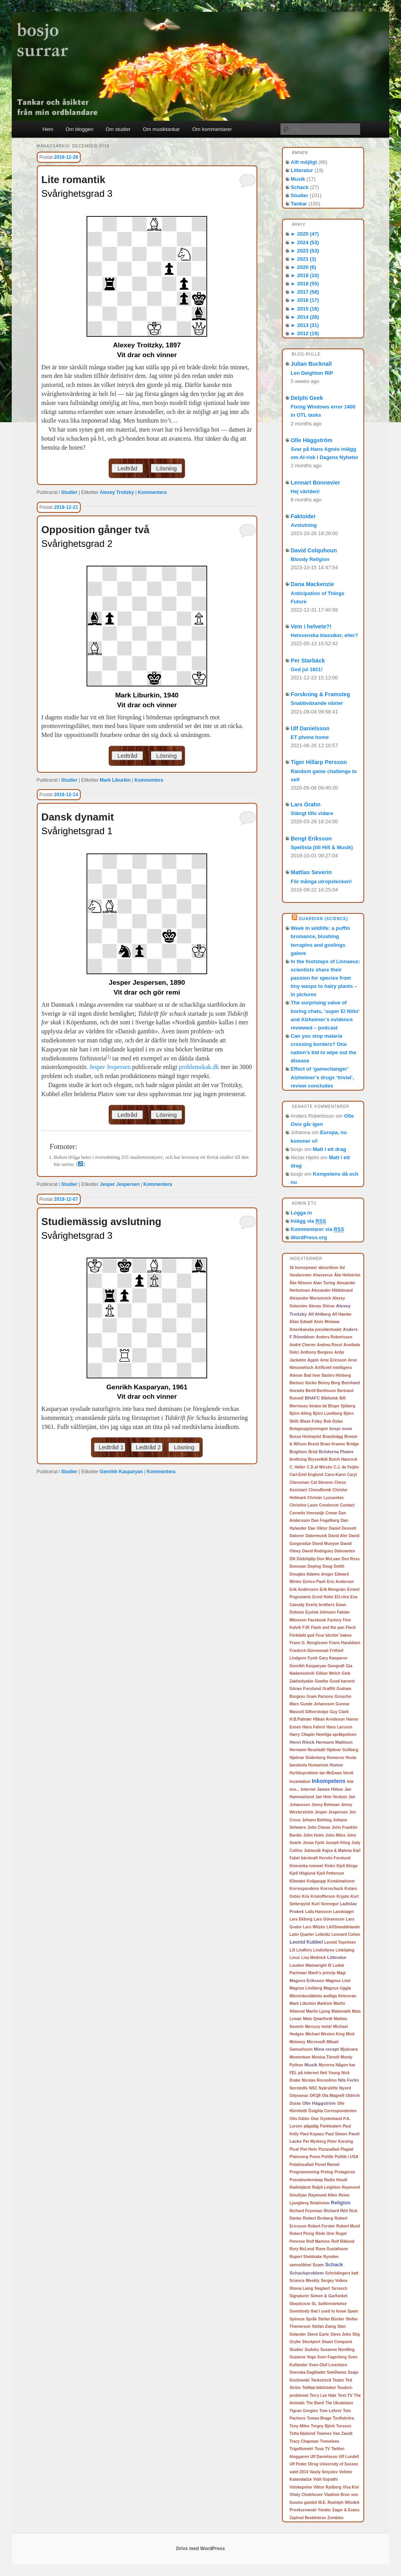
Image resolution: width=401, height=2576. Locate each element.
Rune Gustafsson (332, 2249)
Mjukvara (349, 2049)
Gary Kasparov (333, 1658)
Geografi (336, 1665)
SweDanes (336, 2372)
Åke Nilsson (300, 1283)
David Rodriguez (317, 1551)
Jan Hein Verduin (331, 1797)
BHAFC (312, 1398)
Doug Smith (333, 1566)
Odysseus (298, 2095)
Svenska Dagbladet (307, 2372)
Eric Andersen (340, 1581)
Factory (334, 1620)
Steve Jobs (340, 2334)
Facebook (317, 1620)
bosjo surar (340, 1428)
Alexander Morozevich (310, 1298)
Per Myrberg (314, 2141)
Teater (338, 2380)
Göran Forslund (305, 1688)
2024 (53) (305, 242)
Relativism (319, 2203)
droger (327, 1574)
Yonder (324, 2510)
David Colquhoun (314, 550)
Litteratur (302, 170)
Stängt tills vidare (312, 813)
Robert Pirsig (301, 2233)
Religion (340, 2203)
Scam (318, 2264)
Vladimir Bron (337, 2494)
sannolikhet (300, 2265)
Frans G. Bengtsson (308, 1643)
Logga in (301, 1213)
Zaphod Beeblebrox (307, 2518)
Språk (311, 2319)
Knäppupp (316, 1881)
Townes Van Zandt (334, 2433)
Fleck (351, 1627)
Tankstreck (321, 2380)
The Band (315, 2403)
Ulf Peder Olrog (303, 2464)
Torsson (343, 2426)
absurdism (328, 1267)
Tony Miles (299, 2426)
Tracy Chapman (303, 2441)
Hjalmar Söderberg (307, 1757)
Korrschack (331, 1888)
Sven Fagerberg (332, 2357)
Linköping (345, 1950)
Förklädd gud (301, 1635)
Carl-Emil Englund (306, 1474)
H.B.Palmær (300, 1719)
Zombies (335, 2518)
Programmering (304, 2172)
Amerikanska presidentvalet (315, 1329)
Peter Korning (340, 2141)
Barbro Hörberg (336, 1375)
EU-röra (342, 1597)
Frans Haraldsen (344, 1643)
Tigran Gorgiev (303, 2411)
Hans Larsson (339, 1727)
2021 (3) (303, 259)
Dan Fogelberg (325, 1520)
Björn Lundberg (327, 1413)
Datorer (296, 1535)
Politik (327, 2157)
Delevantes (344, 1551)
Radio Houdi (335, 2180)
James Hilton (330, 1789)
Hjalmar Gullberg (342, 1750)
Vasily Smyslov (323, 2472)
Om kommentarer (212, 129)
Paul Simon (336, 2134)
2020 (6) (303, 267)
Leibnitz (322, 1934)
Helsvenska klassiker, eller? (324, 635)
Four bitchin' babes (334, 1635)
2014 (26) (305, 317)
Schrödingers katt (341, 2273)
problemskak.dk (199, 1067)
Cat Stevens (322, 1482)
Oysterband (331, 2119)
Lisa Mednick (313, 1957)
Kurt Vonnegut (325, 1904)
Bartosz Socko (302, 1383)
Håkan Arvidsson (329, 1719)
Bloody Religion (310, 559)
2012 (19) (305, 333)
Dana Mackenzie (312, 584)
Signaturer (299, 2296)
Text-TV (345, 2395)
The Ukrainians (339, 2403)
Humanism (318, 1765)
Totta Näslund (302, 2433)
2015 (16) (305, 309)
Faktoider (303, 516)
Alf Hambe (341, 1314)
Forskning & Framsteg (320, 694)
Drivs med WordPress (200, 2548)
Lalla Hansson (318, 1912)
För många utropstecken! (321, 881)
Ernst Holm (322, 1597)
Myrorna (326, 2065)
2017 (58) (305, 292)
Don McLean (328, 1559)
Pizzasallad (328, 2149)
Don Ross (350, 1559)
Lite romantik (73, 179)
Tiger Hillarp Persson (319, 762)
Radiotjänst (300, 2187)
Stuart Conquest (337, 2342)
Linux (294, 1957)
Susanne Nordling (337, 2349)
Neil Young (330, 2073)
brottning (298, 1459)
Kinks (330, 1866)
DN (292, 1559)
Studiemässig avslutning (101, 1221)
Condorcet (329, 1505)
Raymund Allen (322, 2195)
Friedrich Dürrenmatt (308, 1650)
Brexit (313, 1444)
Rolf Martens (318, 2241)
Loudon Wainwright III (310, 1965)
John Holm (313, 1835)
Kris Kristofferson (318, 1896)
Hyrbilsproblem (303, 1773)
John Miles (335, 1835)
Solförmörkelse (332, 2304)
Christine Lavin (303, 1505)
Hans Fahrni (313, 1727)
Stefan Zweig (324, 2326)
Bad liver (312, 1375)
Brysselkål (317, 1459)
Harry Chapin (301, 1734)
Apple (313, 1360)
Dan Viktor (317, 1528)
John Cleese (319, 1827)
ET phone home (310, 737)
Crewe (331, 1513)
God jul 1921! (307, 669)
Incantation (299, 1781)
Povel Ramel (327, 2164)
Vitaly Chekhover (306, 2494)
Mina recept (326, 2049)
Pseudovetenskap (306, 2180)
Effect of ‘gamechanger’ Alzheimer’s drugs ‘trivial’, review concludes (322, 1077)
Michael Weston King (325, 2034)
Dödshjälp (305, 1559)
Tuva (319, 2449)
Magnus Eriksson (306, 1980)
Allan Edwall (300, 1322)
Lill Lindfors (300, 1950)
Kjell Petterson (330, 1873)
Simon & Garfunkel (329, 2295)
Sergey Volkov (334, 2280)
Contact (347, 1505)
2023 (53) (305, 251)
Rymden (330, 2257)
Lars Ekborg (300, 1919)
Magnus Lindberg (305, 1988)
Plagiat (346, 2149)
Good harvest (342, 1681)
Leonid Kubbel (306, 1942)
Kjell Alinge (347, 1866)
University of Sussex (339, 2464)
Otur (315, 2119)
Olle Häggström (311, 440)
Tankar (299, 204)
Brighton (298, 1451)
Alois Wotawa (327, 1322)
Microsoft (316, 2041)
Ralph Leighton (326, 2187)
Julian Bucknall (311, 364)
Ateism (295, 1375)
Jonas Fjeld (313, 1843)
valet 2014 (298, 2472)
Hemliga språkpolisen (336, 1734)
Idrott (348, 1773)
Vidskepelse (300, 2487)
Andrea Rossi (329, 1345)
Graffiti (328, 1688)
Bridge (353, 1444)
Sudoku (312, 2349)
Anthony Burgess (316, 1352)
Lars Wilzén (314, 1927)
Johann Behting (317, 1820)
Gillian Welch (328, 1673)
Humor (336, 1765)
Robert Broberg (318, 2218)
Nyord (345, 2088)
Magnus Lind (338, 1981)
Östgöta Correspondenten (332, 2111)
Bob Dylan (333, 1421)
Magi (341, 1973)
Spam (352, 2311)
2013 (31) (305, 325)
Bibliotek (329, 1398)
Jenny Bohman (325, 1805)
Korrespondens (304, 1888)
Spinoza (296, 2319)
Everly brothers (320, 1605)
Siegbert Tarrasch (330, 2288)
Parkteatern (330, 2126)
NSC (313, 2088)
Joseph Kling (337, 1843)
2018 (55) (305, 284)
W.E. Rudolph (330, 2502)
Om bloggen (79, 129)
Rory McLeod (301, 2249)
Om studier (118, 129)
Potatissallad (301, 2164)
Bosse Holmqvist (305, 1436)
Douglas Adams (304, 1574)
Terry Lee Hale (323, 2395)
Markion (324, 2003)
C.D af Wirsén (319, 1467)
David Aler (337, 1536)
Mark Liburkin (115, 780)
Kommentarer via (317, 1229)
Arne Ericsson (333, 1360)
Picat (294, 2149)
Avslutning (304, 525)
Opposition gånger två (96, 530)
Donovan (297, 1566)
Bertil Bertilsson (321, 1391)
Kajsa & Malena (337, 1850)
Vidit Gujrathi (325, 2479)
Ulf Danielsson (310, 728)
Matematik (340, 2011)
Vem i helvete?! (311, 626)
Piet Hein (308, 2149)
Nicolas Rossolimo (319, 2080)
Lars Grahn (305, 804)
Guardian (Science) (323, 919)
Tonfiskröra (343, 2418)
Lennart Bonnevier (315, 482)
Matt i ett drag (329, 1149)
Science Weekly (304, 2280)
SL (313, 2303)
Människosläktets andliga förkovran (322, 1996)
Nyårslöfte (328, 2088)
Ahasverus (323, 1275)
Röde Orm (324, 2233)
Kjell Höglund (302, 1873)
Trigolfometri (301, 2449)
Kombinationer (341, 1881)
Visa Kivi (351, 2487)
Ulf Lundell (349, 2456)
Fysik (312, 1658)
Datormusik (316, 1536)
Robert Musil (348, 2226)
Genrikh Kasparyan (121, 1471)
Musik (298, 179)
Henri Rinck (301, 1742)
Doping (314, 1566)
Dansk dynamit (78, 817)
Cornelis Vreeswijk (306, 1513)
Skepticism (299, 2304)
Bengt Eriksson (311, 838)
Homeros (335, 1757)
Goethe (321, 1681)
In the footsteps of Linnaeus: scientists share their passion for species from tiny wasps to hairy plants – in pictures (325, 978)
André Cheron (302, 1345)
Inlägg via (308, 1221)
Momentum (299, 2057)
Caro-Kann (335, 1474)
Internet (308, 1789)
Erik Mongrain (333, 1589)
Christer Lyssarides (325, 1498)
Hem (47, 129)
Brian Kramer (332, 1444)
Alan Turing (324, 1283)
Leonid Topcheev (340, 1942)
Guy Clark (339, 1712)
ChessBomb (320, 1490)
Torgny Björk (323, 2426)
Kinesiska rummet (306, 1866)
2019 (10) (305, 275)
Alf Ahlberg (319, 1314)
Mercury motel (318, 2026)
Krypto (342, 1896)
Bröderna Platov (336, 1451)
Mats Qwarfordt (317, 2019)
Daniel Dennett (342, 1528)
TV (327, 2449)
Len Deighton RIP (312, 373)
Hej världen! (305, 491)
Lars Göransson (329, 1919)
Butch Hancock (343, 1459)
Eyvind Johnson (320, 1612)
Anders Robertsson (334, 1337)
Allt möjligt (304, 162)
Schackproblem (306, 2272)
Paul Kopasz (312, 2134)
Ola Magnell (333, 2095)
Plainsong (298, 2157)
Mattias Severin (311, 872)
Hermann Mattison (334, 1742)
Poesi (314, 2157)
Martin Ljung (318, 2011)
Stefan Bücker (331, 2319)
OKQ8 (314, 2095)
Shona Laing (301, 2288)
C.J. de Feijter (346, 1467)
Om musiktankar (161, 129)
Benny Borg (329, 1383)
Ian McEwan (331, 1773)
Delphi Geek (307, 398)
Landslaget (343, 1912)
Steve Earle (318, 2334)
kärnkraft (309, 1858)
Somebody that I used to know (317, 2311)
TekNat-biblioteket (319, 2387)
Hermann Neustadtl (307, 1750)
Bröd (312, 1452)
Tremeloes (329, 2441)
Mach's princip (322, 1973)
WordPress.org (309, 1237)
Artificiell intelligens (333, 1367)
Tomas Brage (319, 2418)
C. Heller (297, 1467)
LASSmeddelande (343, 1927)
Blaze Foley (311, 1421)
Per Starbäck (308, 660)
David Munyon (325, 1543)
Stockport (311, 2342)
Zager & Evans (345, 2510)
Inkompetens (328, 1781)
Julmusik (312, 1850)
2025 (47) (305, 234)
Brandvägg (333, 1436)
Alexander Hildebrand (332, 1290)
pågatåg (310, 2126)
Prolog (327, 2172)
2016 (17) (305, 300)
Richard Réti (336, 2210)
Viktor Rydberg (327, 2487)
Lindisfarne (323, 1950)
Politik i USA (346, 2157)
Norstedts (298, 2088)
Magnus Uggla (337, 1988)
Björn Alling (300, 1413)
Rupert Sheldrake (305, 2257)
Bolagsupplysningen (308, 1429)
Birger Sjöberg (341, 1406)
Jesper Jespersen (109, 1067)
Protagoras (344, 2172)
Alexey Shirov (321, 1306)
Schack (300, 187)
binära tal (318, 1406)
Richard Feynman (305, 2211)
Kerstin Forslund (334, 1858)
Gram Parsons (320, 1696)
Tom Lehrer (330, 2410)
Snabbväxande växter (317, 703)
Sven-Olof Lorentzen (328, 2365)
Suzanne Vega (302, 2357)
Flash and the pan (327, 1627)
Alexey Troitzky (117, 492)
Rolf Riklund (342, 2241)
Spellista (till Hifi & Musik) (322, 847)
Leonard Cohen (346, 1934)
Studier (69, 492)
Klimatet (297, 1881)
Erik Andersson (303, 1589)
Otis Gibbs (299, 2119)
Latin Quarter (301, 1934)
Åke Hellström (347, 1275)
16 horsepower (303, 1267)
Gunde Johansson (317, 1704)
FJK (306, 1627)
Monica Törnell (326, 2057)
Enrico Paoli (314, 1581)
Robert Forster (321, 2226)
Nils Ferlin (348, 2080)
